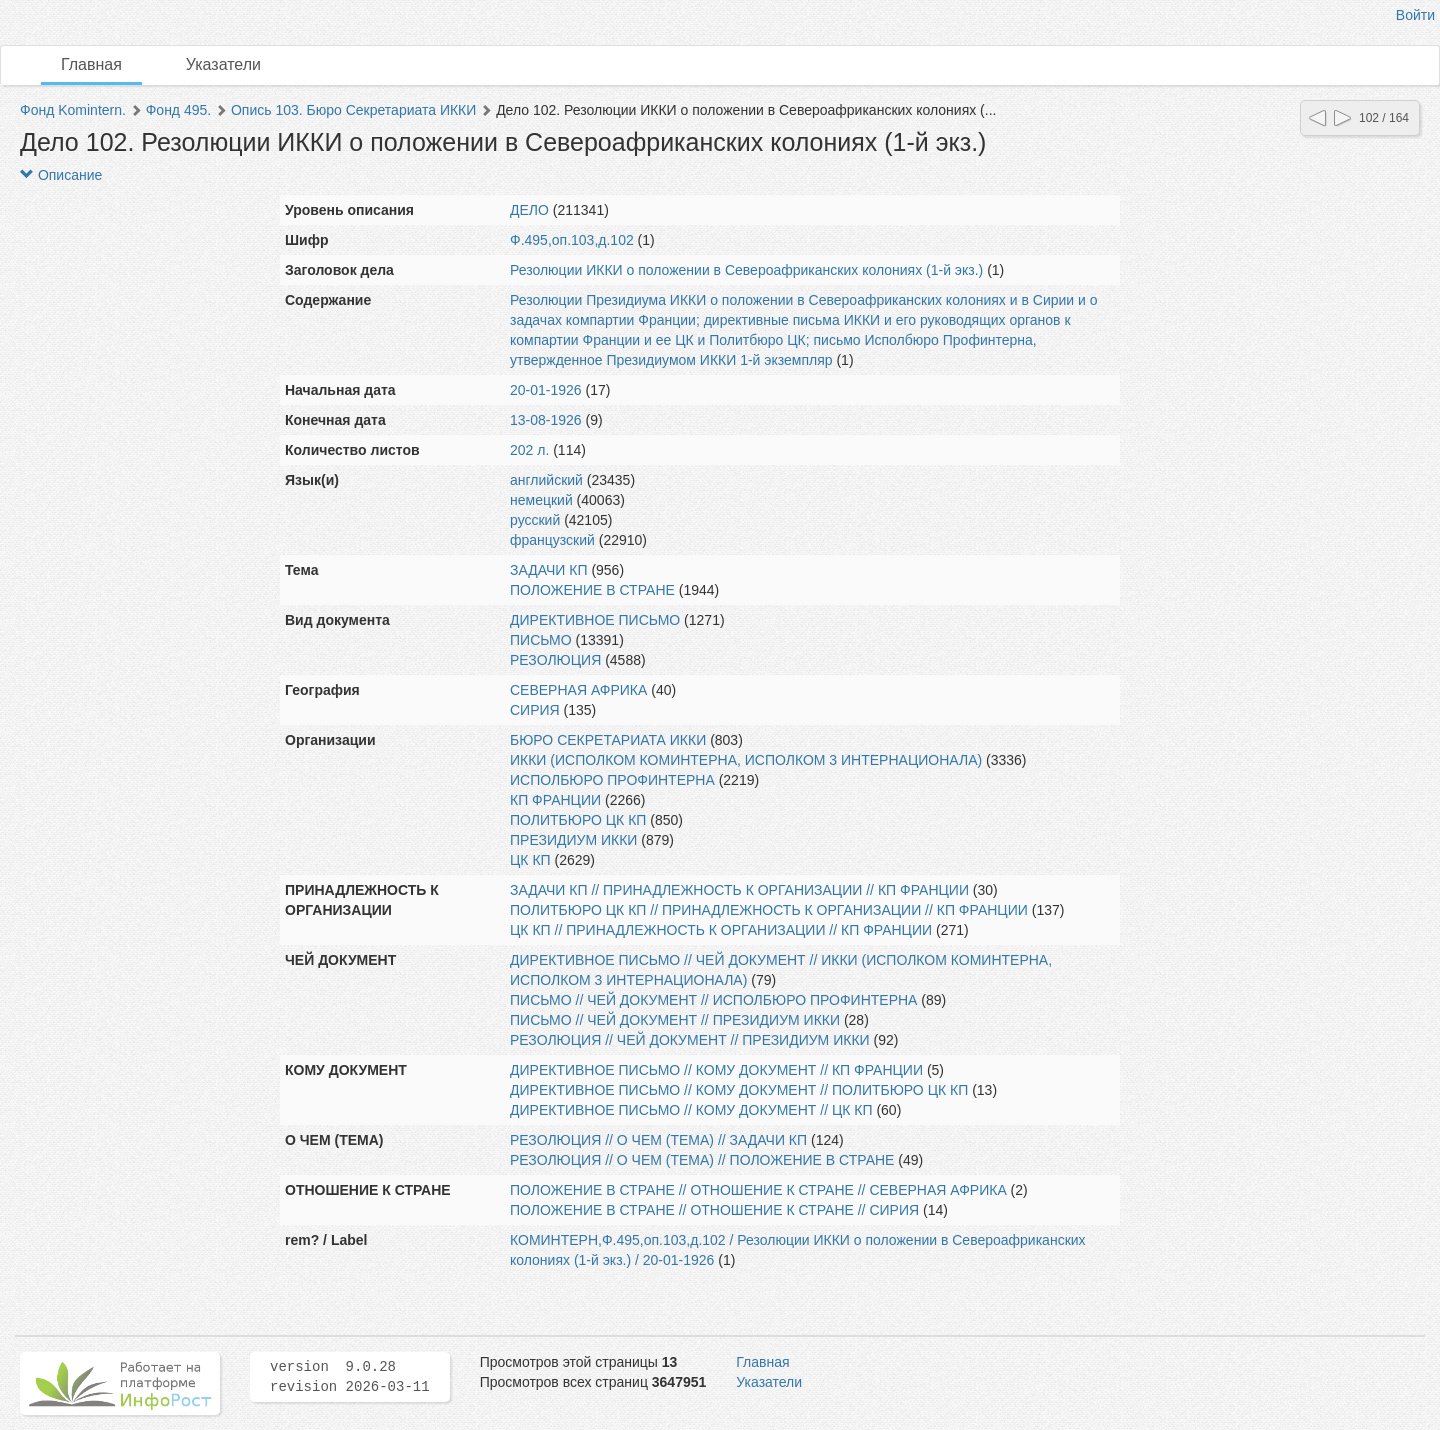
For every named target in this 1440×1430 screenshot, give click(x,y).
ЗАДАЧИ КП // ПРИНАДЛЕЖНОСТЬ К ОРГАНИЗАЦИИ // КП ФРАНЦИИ (739, 890)
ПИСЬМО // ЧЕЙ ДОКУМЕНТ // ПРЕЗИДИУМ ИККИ (675, 1020)
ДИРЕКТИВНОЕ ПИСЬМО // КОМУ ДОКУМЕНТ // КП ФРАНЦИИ (716, 1070)
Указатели (223, 64)
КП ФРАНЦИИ (555, 800)
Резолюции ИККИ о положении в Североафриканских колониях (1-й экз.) (746, 270)
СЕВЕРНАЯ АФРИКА (578, 690)
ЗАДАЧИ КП (549, 570)
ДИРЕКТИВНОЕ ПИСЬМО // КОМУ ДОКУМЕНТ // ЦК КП (691, 1110)
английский (546, 480)
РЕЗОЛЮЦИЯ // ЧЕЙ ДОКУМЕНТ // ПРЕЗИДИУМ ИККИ (690, 1040)
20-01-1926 (546, 390)
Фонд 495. (178, 110)
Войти (1415, 15)
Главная (91, 64)
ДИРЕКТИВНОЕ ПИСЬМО (595, 620)
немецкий (541, 500)
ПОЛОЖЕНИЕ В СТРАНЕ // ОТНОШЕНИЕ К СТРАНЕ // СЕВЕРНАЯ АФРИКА (758, 1190)
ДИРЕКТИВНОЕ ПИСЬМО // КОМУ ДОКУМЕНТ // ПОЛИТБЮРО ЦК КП (739, 1090)
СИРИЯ (535, 710)
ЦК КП (530, 860)
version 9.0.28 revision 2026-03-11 (350, 1377)
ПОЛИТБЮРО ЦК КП (578, 820)
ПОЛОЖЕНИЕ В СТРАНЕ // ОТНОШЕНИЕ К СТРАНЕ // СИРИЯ (714, 1210)
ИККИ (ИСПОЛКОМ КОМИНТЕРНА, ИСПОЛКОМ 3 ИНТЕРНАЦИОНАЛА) (746, 760)
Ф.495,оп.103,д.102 (572, 240)
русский (535, 520)
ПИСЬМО (541, 640)
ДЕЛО (529, 210)
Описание (61, 175)
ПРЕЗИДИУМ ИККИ (573, 840)
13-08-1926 (546, 420)
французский (552, 540)
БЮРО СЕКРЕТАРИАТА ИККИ (608, 740)
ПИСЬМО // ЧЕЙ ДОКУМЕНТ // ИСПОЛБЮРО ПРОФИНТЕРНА (713, 1000)
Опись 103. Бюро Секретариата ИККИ (353, 110)
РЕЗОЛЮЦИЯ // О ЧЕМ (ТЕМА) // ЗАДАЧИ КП (658, 1140)
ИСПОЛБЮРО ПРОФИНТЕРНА (612, 780)
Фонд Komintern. (73, 110)
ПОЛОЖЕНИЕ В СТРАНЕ (592, 590)
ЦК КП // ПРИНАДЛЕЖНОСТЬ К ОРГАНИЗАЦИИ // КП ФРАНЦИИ (721, 930)
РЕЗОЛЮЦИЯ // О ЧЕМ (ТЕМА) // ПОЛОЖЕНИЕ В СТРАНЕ (702, 1160)
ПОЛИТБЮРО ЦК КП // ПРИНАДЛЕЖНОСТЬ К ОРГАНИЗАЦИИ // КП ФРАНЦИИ (769, 910)
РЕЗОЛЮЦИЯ (555, 660)
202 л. (529, 450)
